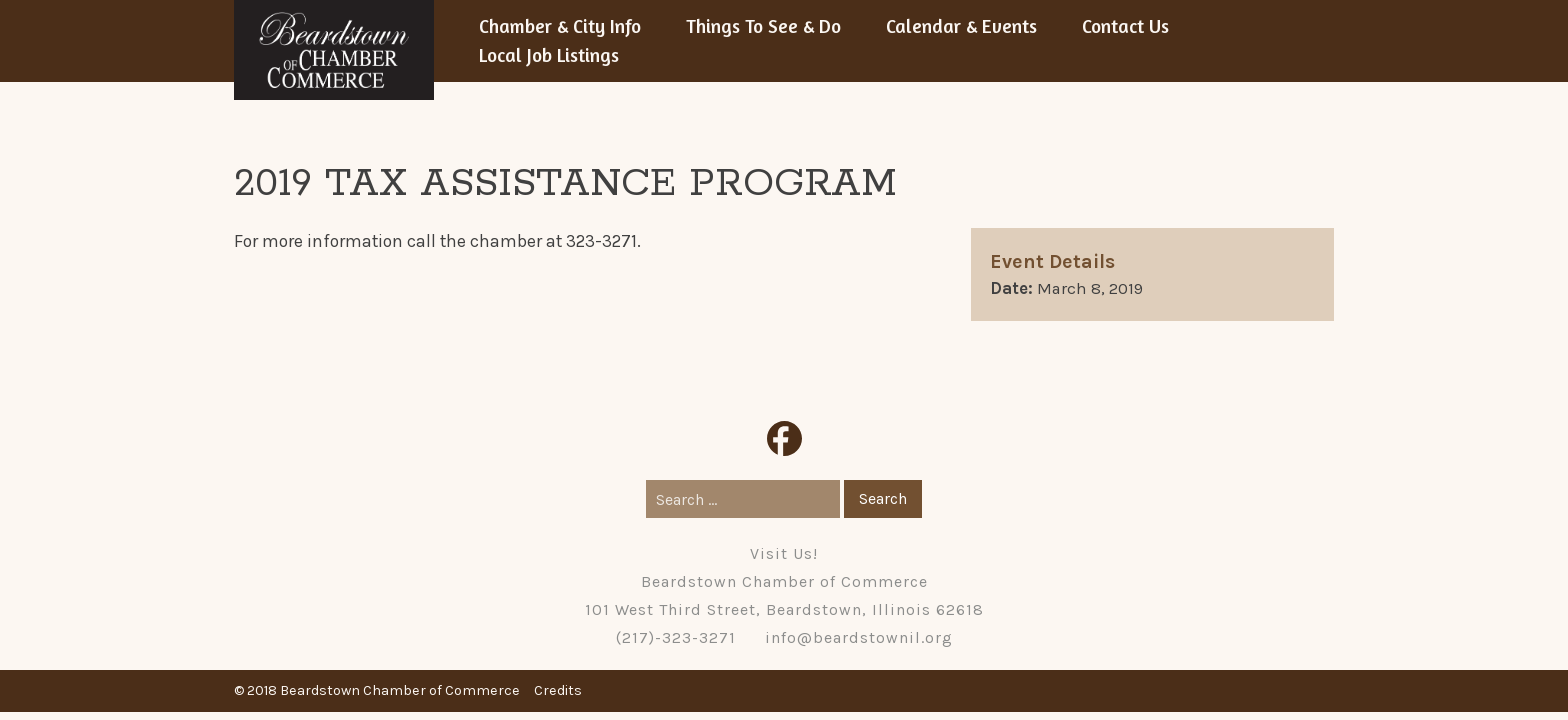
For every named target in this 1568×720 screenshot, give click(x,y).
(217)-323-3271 (676, 637)
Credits (558, 690)
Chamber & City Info (560, 26)
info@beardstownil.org (859, 637)
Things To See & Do (763, 26)
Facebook (784, 438)
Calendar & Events (961, 26)
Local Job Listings (549, 55)
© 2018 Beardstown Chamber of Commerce (377, 690)
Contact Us (1125, 26)
